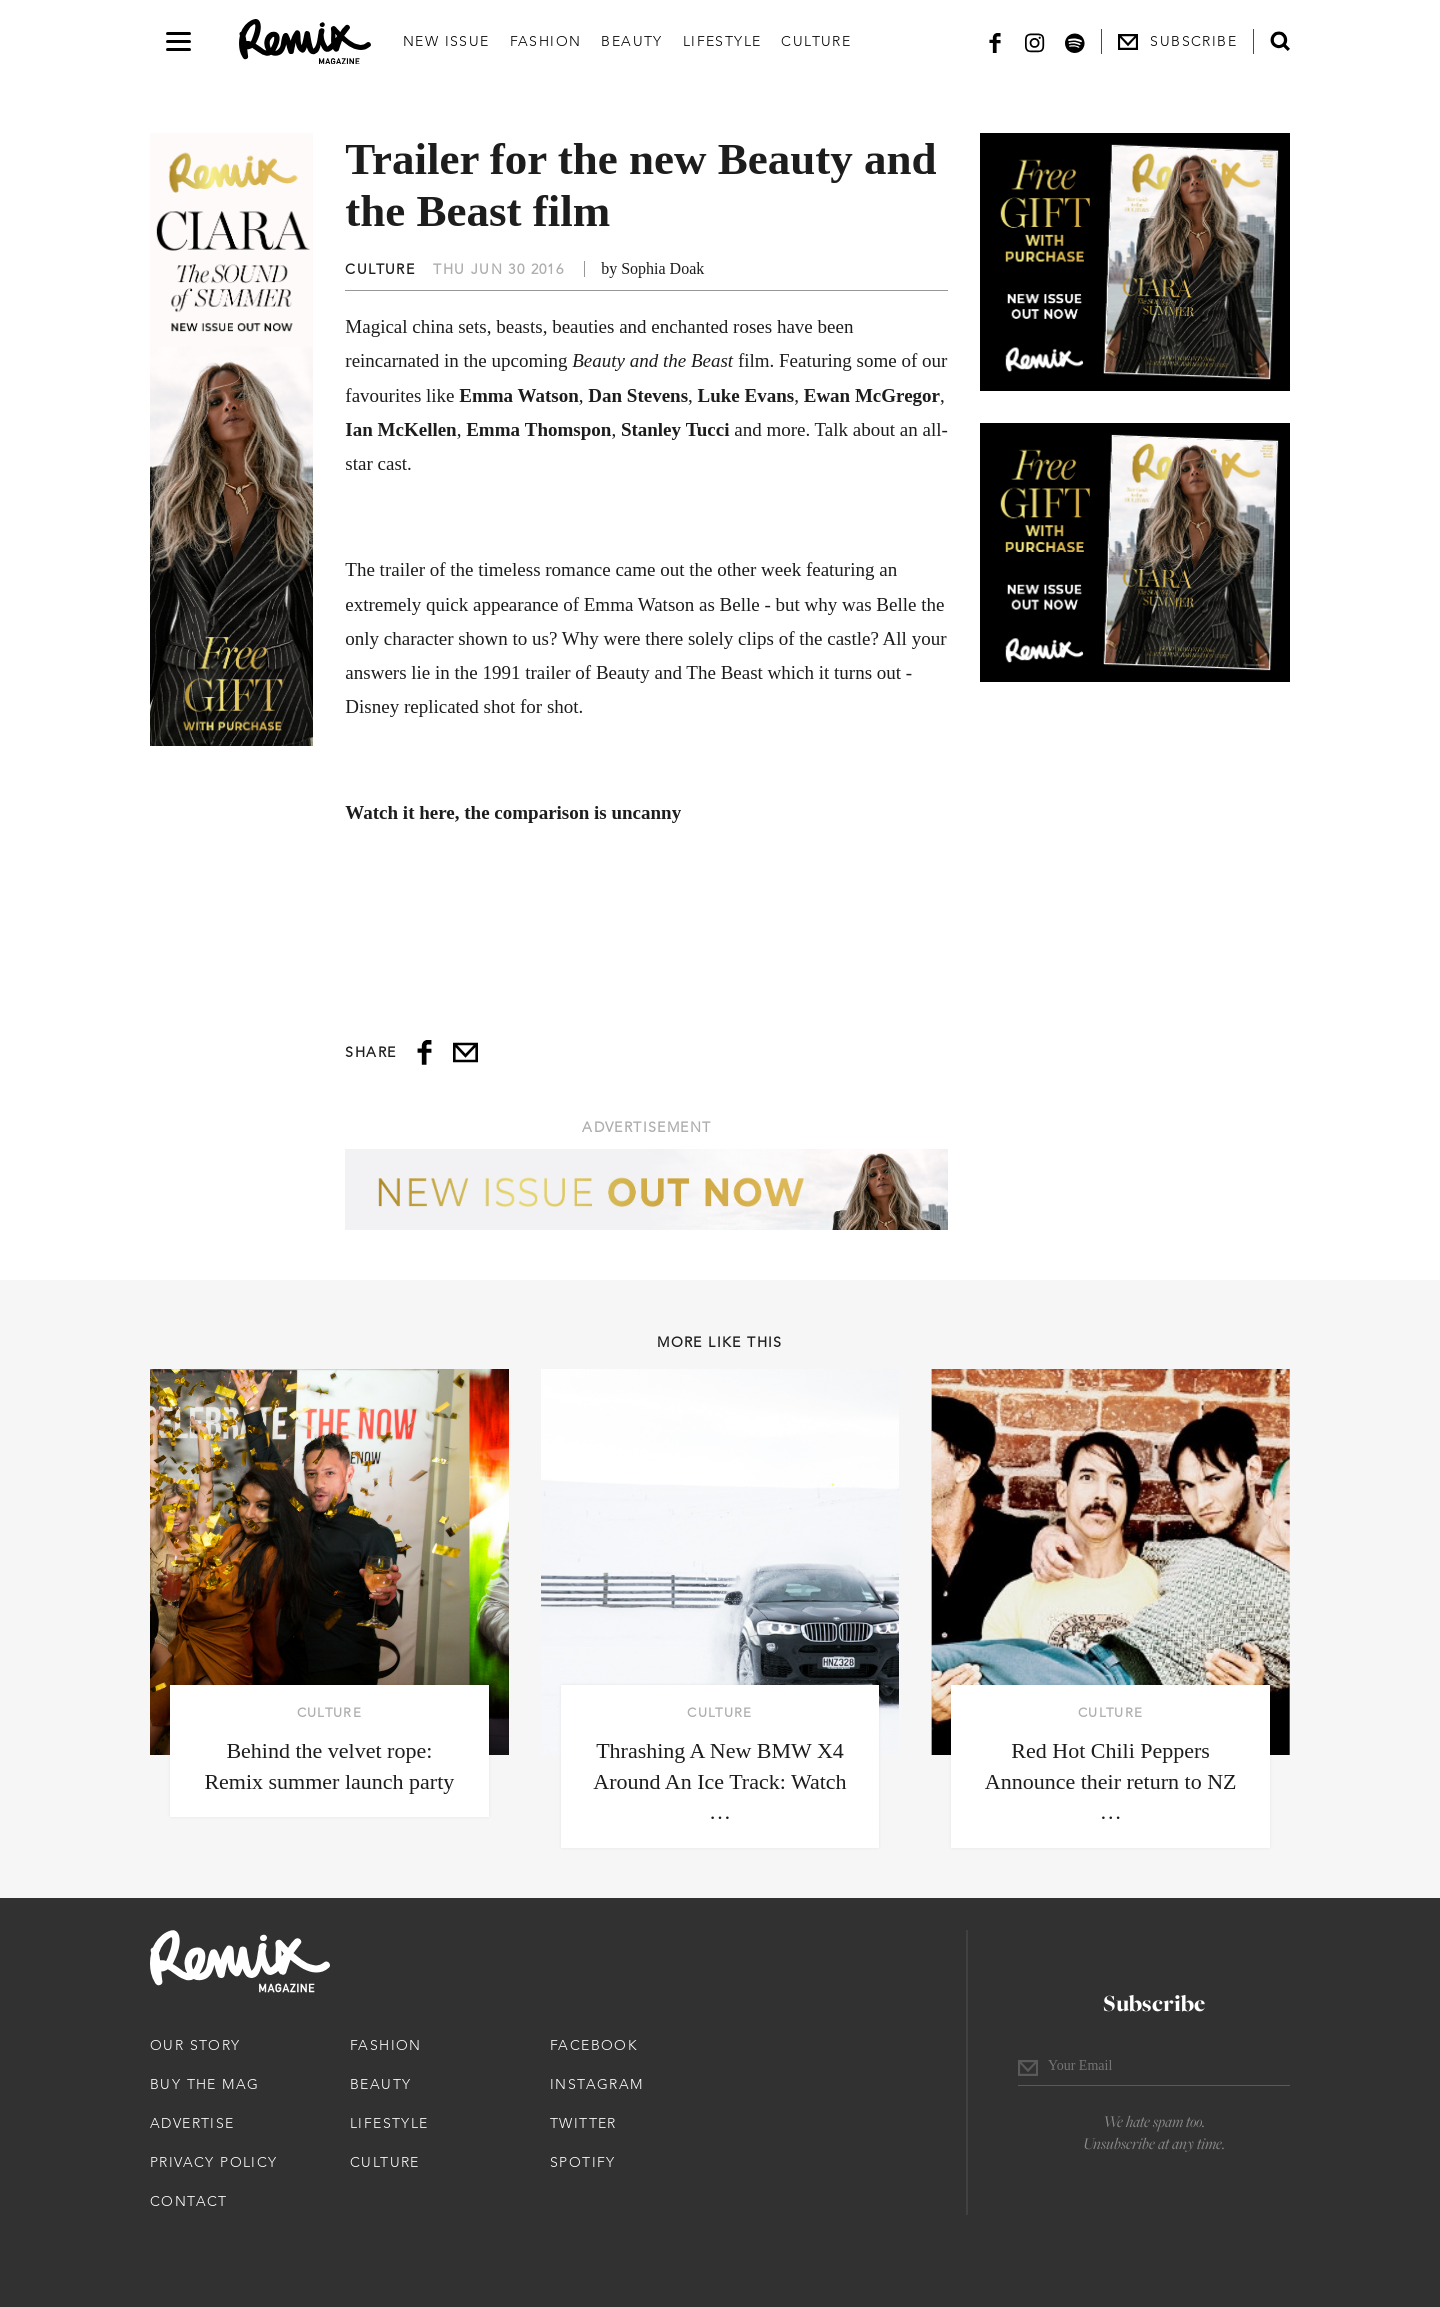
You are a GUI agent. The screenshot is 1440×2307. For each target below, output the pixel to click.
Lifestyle (722, 41)
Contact (189, 2201)
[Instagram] (1035, 41)
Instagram (597, 2084)
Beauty (631, 41)
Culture (816, 41)
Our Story (195, 2045)
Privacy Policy (214, 2162)
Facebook (594, 2045)
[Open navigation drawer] (178, 41)
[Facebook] (995, 41)
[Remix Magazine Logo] (305, 42)
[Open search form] (1280, 41)
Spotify (583, 2162)
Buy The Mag (204, 2084)
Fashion (546, 41)
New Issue (446, 41)
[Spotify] (1075, 41)
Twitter (583, 2123)
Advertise (192, 2123)
